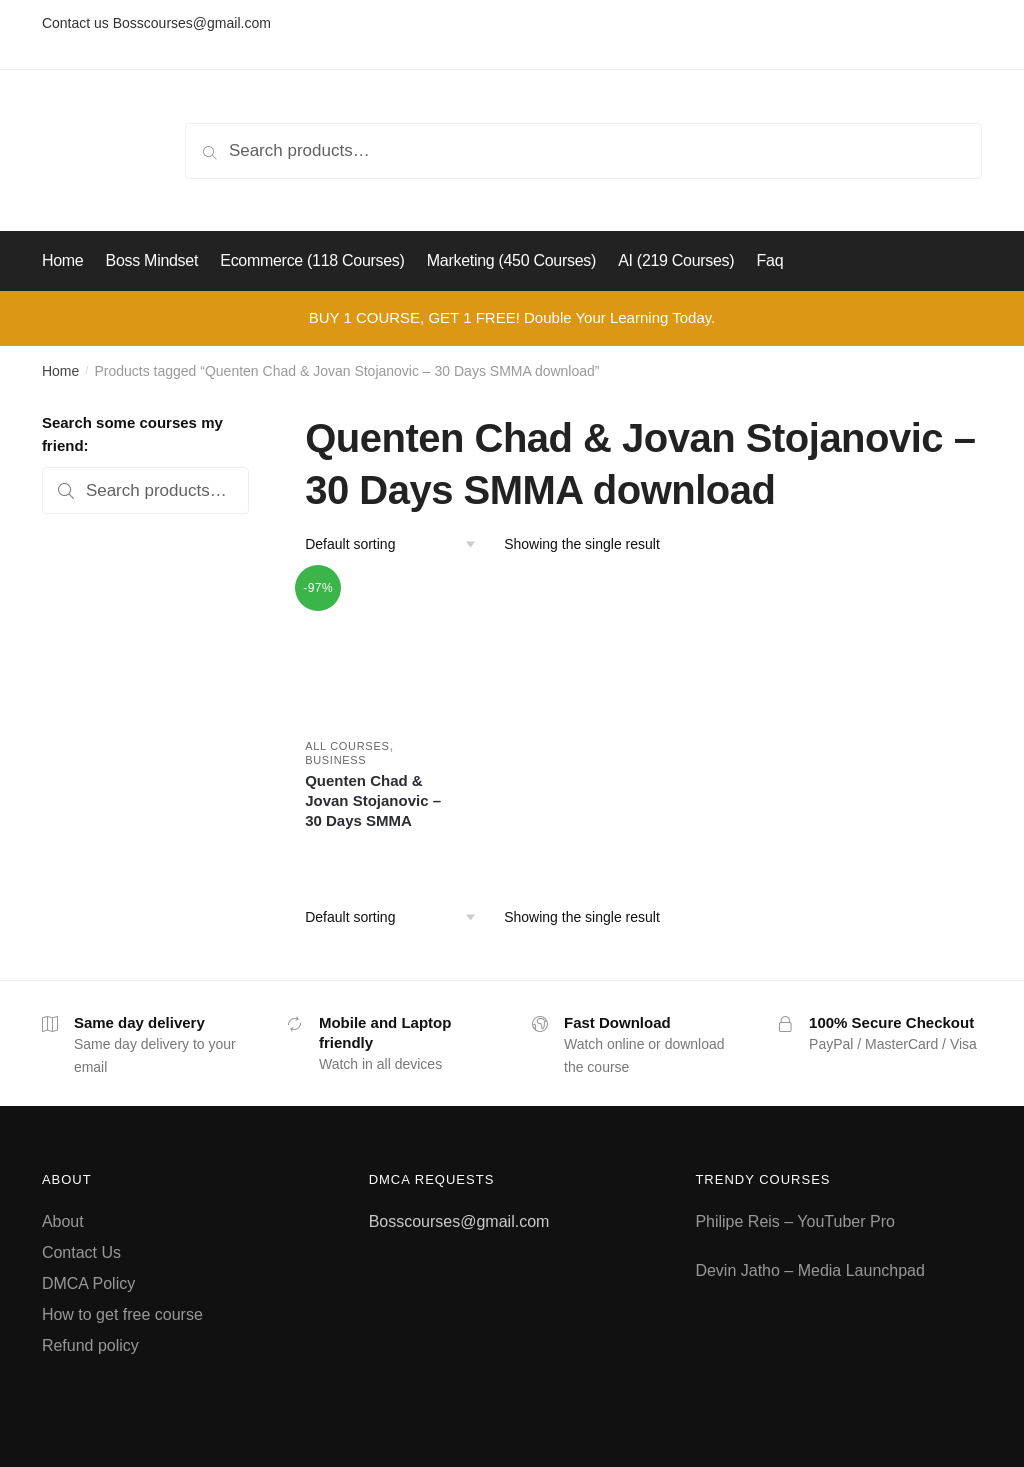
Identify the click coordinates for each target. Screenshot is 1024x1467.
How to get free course (122, 1314)
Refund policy (90, 1345)
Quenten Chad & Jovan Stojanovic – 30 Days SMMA (373, 800)
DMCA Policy (88, 1283)
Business (335, 760)
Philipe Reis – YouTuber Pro (795, 1221)
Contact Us (81, 1252)
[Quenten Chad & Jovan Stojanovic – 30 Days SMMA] (378, 648)
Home (60, 371)
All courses (347, 746)
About (63, 1221)
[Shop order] (397, 544)
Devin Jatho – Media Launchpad (810, 1270)
